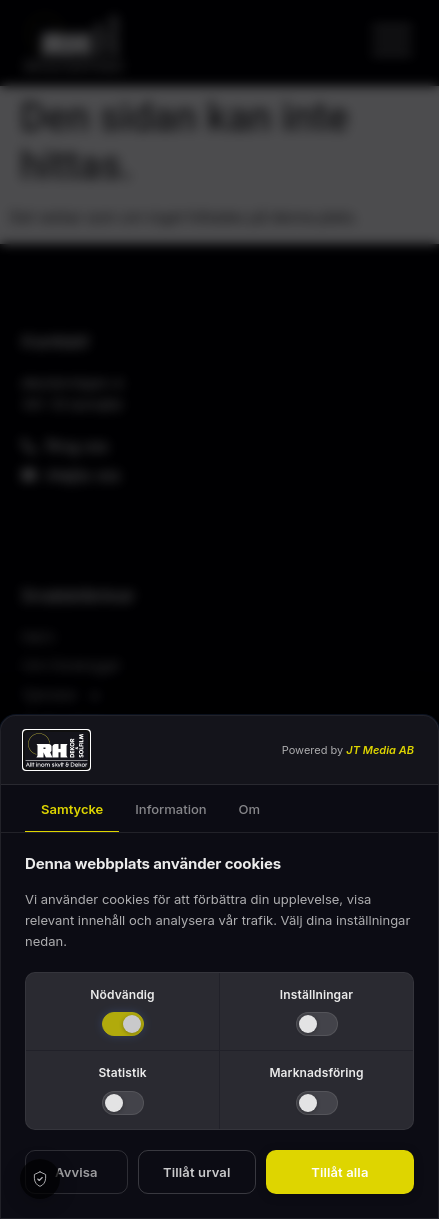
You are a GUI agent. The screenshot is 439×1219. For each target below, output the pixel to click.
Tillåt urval (196, 1172)
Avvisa (76, 1172)
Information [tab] (170, 809)
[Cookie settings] (40, 1179)
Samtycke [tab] (72, 809)
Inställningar (316, 994)
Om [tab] (250, 809)
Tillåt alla (339, 1172)
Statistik (122, 1072)
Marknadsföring (316, 1072)
